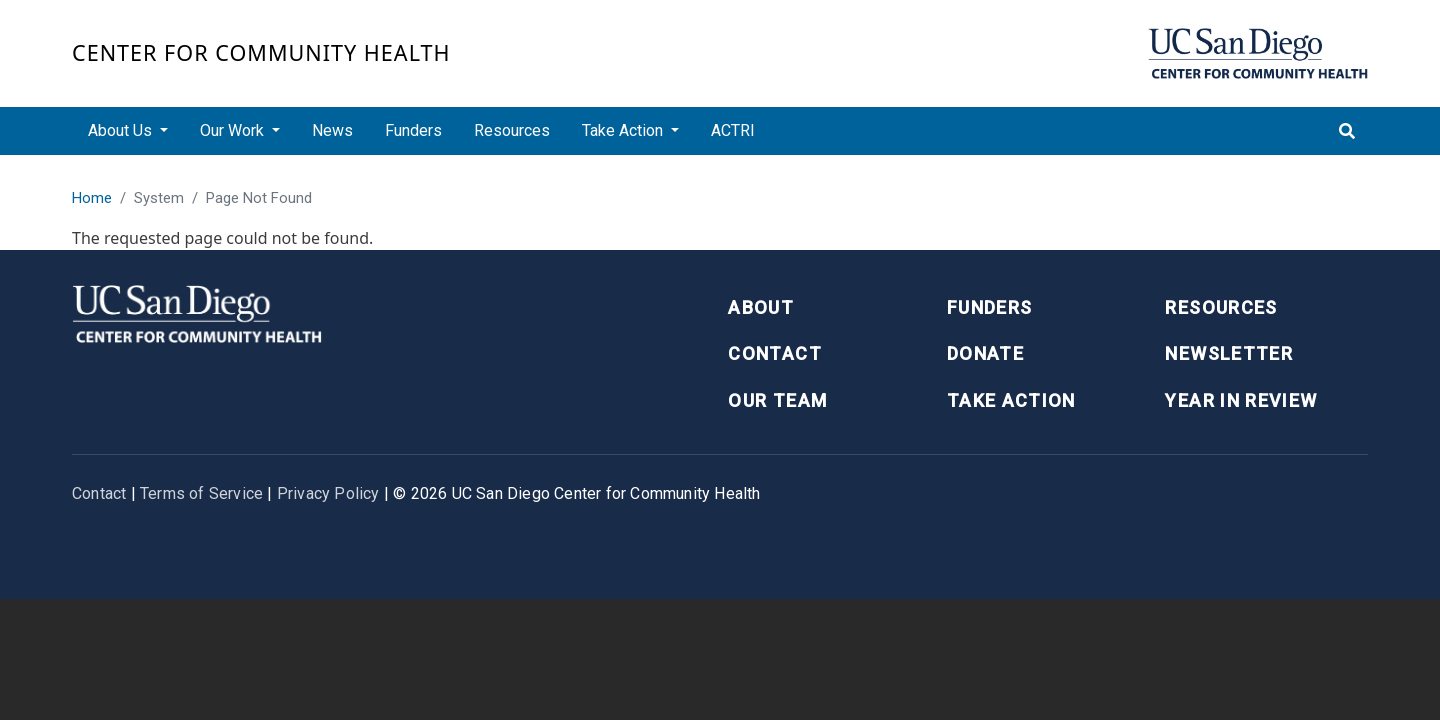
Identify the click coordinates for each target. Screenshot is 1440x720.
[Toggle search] (1347, 131)
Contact (774, 353)
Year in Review (1241, 400)
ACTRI (733, 130)
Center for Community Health (261, 52)
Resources (512, 130)
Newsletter (1229, 353)
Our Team (777, 400)
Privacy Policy (328, 493)
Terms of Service (201, 493)
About (761, 307)
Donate (985, 353)
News (332, 130)
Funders (413, 130)
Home (92, 198)
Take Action (1011, 400)
